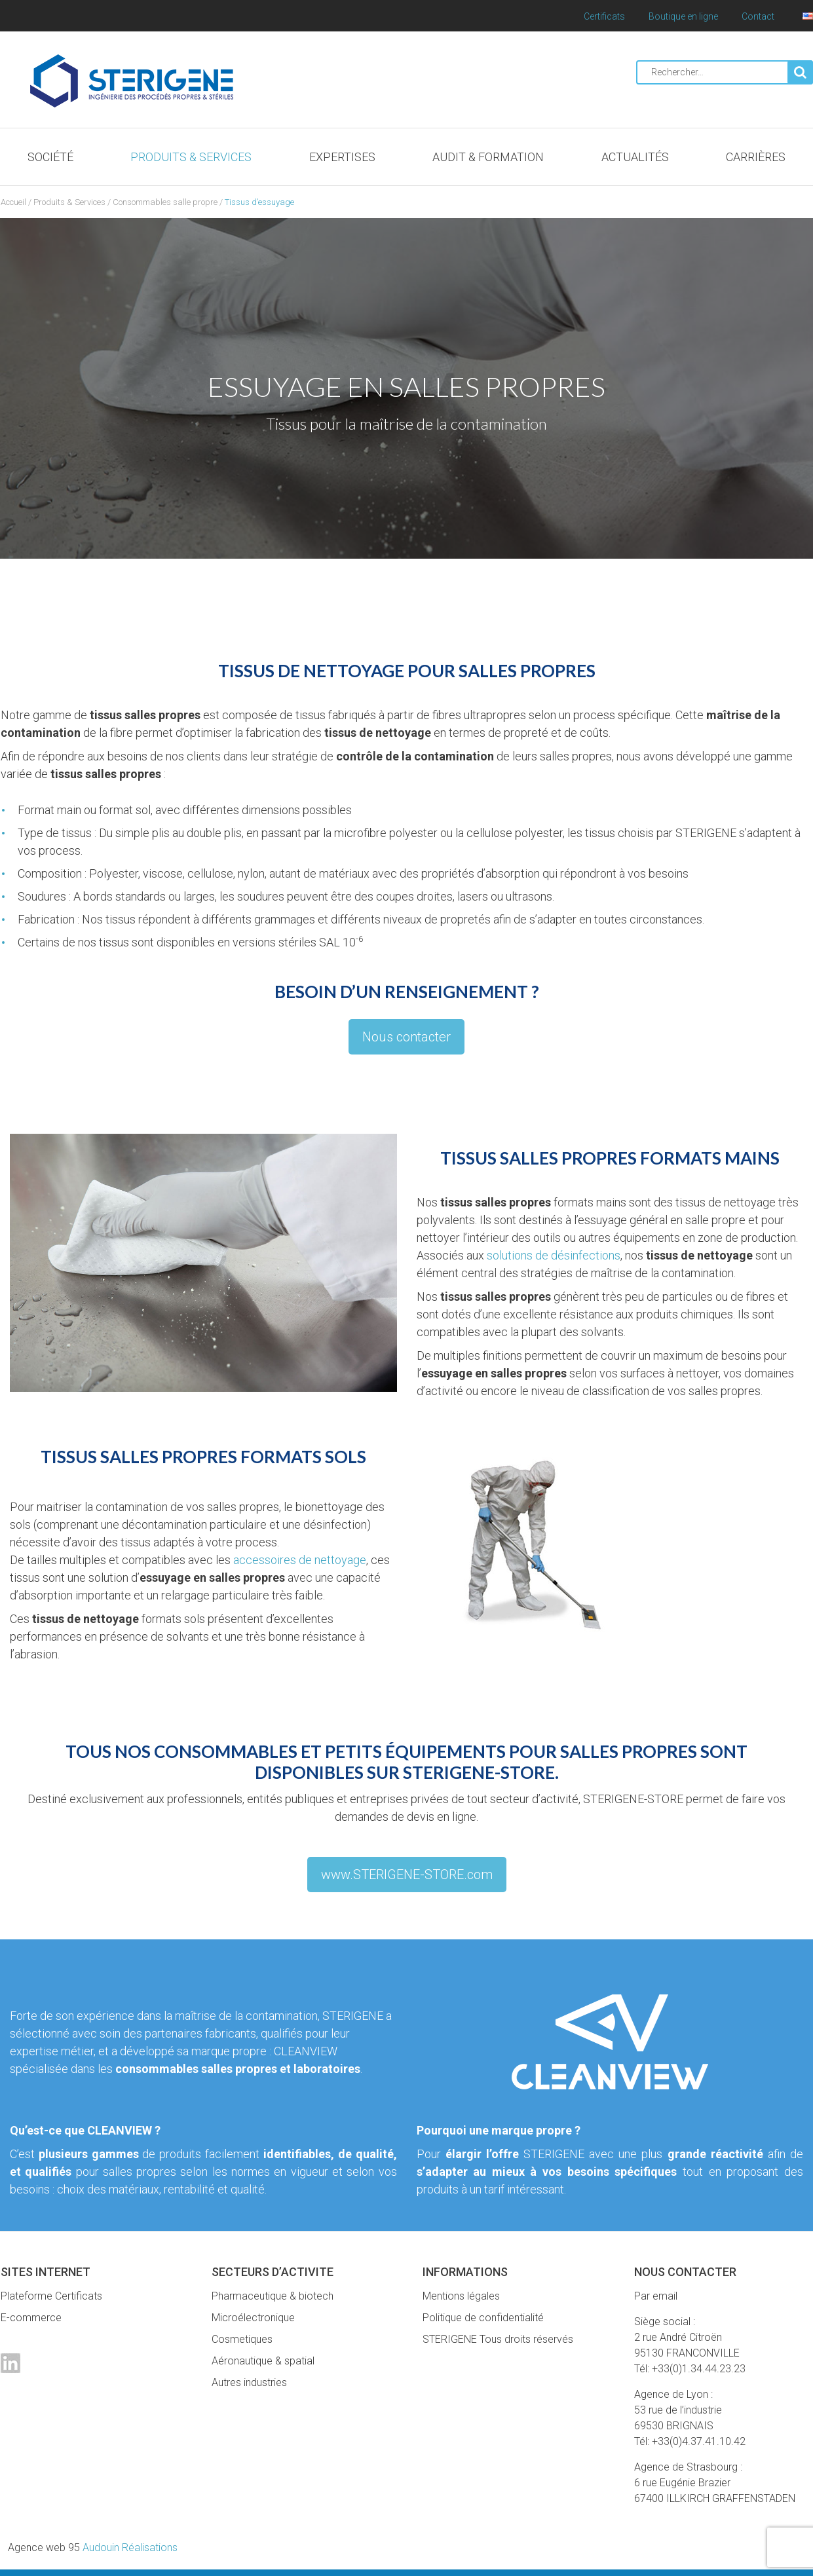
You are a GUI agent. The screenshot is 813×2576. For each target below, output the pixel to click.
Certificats (604, 16)
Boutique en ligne (683, 16)
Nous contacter (406, 1037)
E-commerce (31, 2317)
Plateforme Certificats (51, 2296)
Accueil (13, 202)
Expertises (342, 157)
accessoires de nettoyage (299, 1560)
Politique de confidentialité (483, 2317)
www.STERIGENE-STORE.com (407, 1874)
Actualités (635, 157)
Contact (758, 16)
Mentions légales (461, 2296)
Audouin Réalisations (93, 2547)
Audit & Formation (488, 157)
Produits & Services (191, 157)
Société (50, 157)
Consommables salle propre (165, 202)
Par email (655, 2296)
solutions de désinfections (553, 1255)
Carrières (755, 157)
